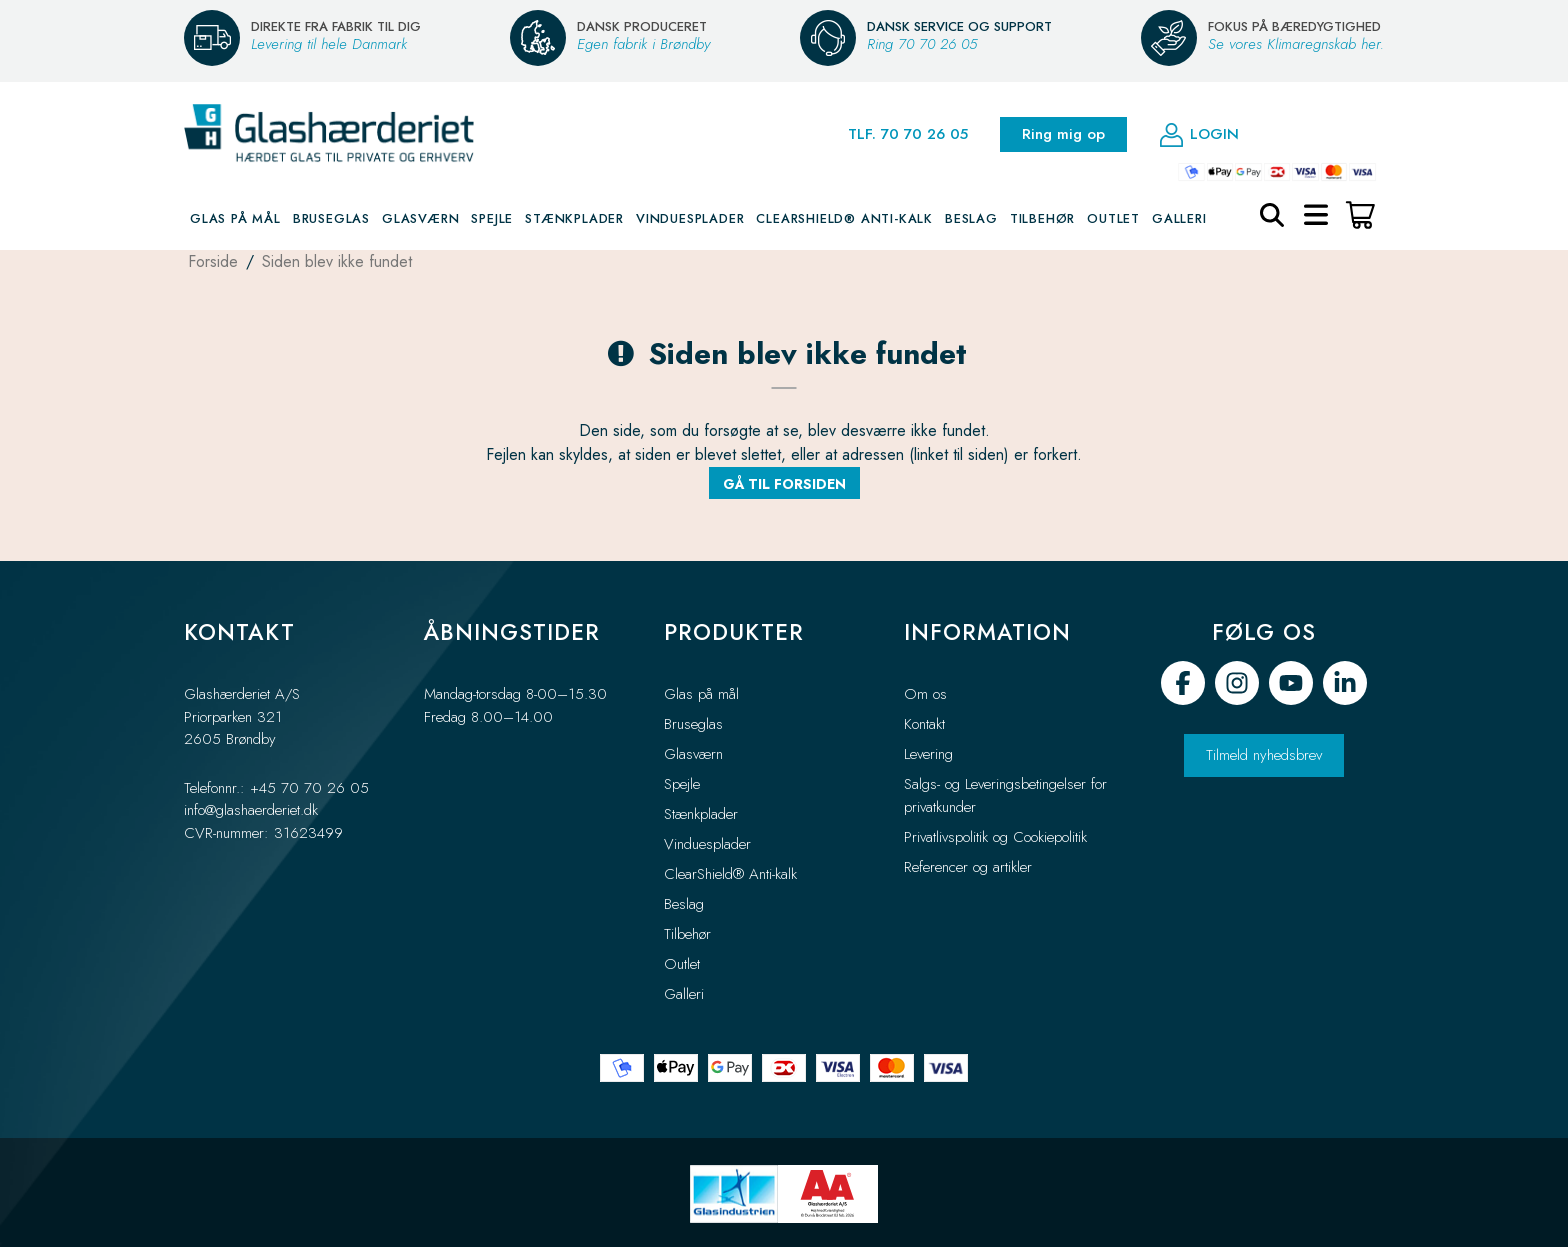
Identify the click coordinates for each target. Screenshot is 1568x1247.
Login (1199, 136)
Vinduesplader (690, 220)
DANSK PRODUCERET (642, 26)
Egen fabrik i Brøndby (643, 44)
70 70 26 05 (937, 44)
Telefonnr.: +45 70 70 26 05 (276, 788)
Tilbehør (1042, 220)
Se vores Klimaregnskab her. (1296, 44)
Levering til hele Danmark (329, 44)
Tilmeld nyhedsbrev (1264, 755)
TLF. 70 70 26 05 (908, 136)
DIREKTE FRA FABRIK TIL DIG (336, 26)
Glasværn (420, 220)
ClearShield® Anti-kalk (844, 220)
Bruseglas (331, 220)
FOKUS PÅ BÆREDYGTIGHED (1294, 26)
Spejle (492, 220)
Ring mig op (1063, 136)
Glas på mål (235, 220)
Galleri (1179, 220)
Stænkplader (574, 220)
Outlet (1113, 220)
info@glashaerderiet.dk (251, 810)
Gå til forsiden (784, 486)
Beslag (971, 220)
